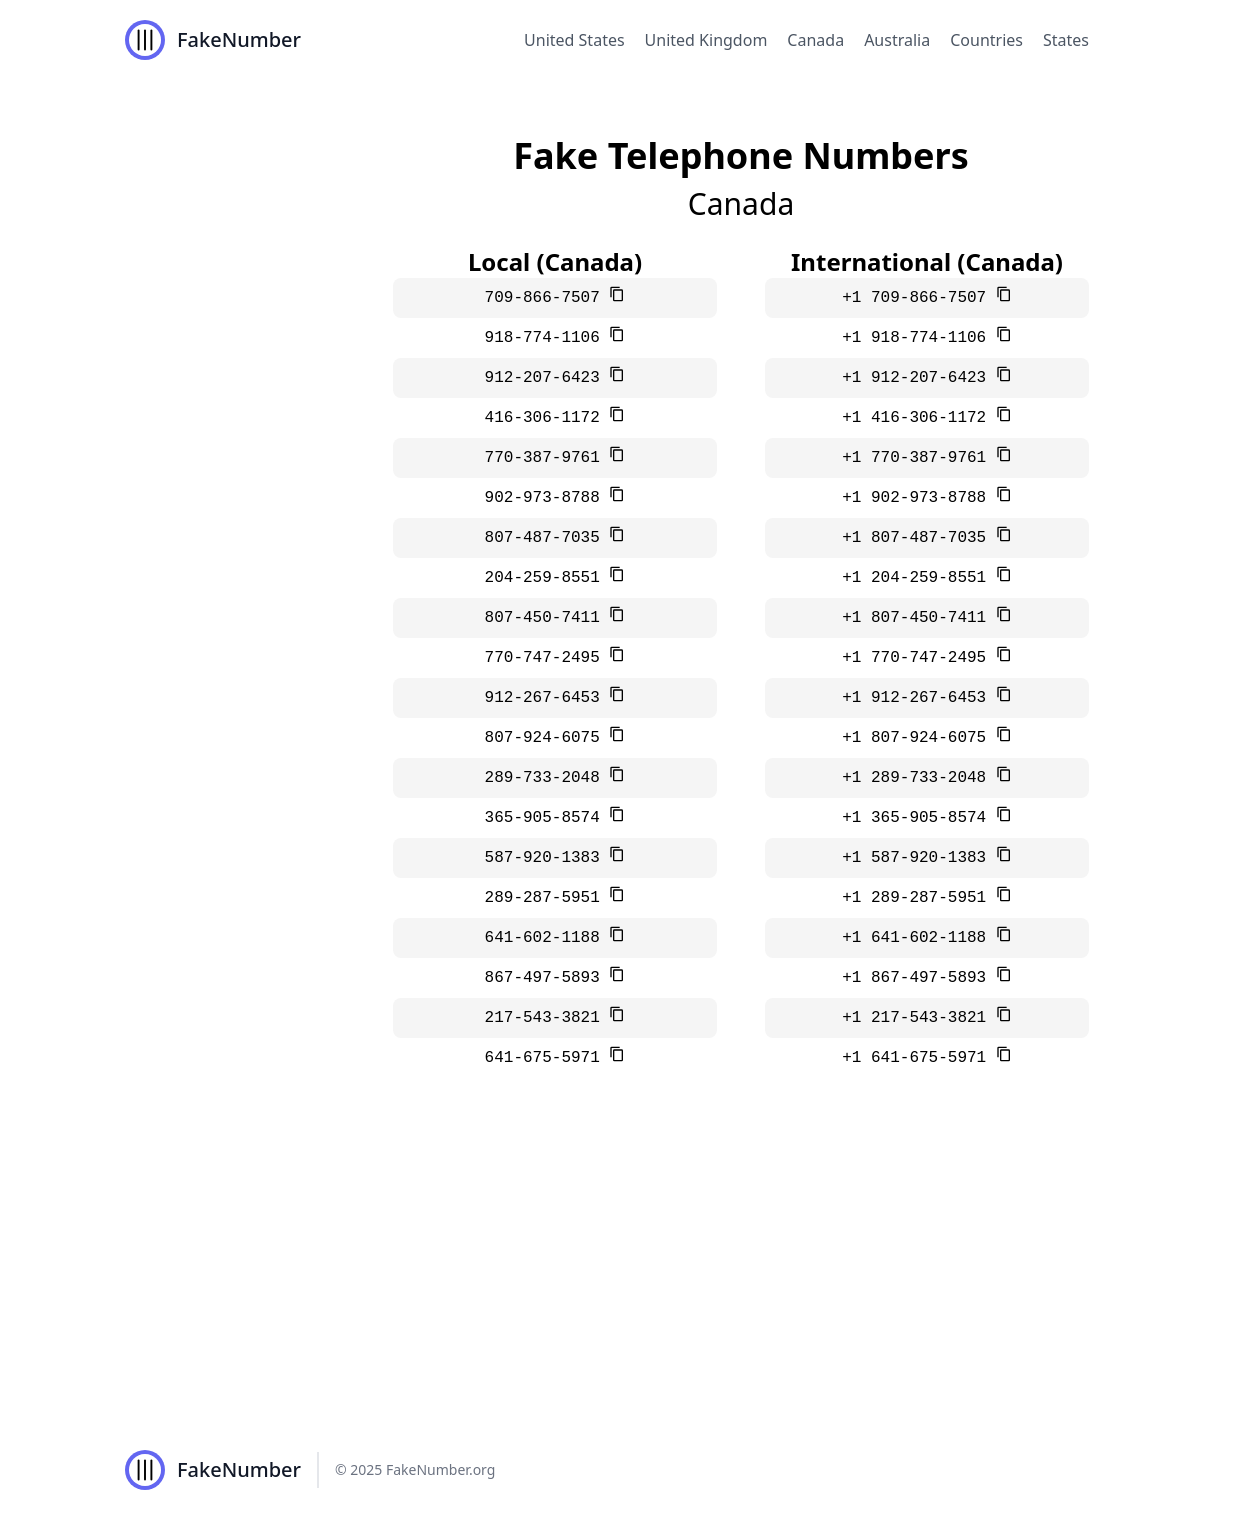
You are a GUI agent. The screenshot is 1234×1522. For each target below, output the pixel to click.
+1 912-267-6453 (919, 698)
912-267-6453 (547, 698)
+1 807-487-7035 (919, 538)
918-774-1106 (547, 338)
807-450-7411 (547, 618)
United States (574, 40)
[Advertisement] (617, 1268)
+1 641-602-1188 (919, 938)
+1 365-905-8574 (919, 818)
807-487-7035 (547, 538)
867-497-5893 (547, 978)
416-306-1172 (547, 418)
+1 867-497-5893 (919, 978)
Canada (815, 40)
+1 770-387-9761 (919, 458)
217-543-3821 (547, 1018)
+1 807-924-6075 (919, 738)
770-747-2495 (547, 658)
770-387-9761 (547, 458)
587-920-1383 (547, 858)
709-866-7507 (547, 298)
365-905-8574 (547, 818)
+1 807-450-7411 (919, 618)
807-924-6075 (547, 738)
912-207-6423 (547, 378)
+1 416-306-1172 (919, 418)
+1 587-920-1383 (919, 858)
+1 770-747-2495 (919, 658)
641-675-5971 (547, 1058)
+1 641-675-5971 (919, 1058)
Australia (897, 40)
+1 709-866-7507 (919, 298)
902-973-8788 (547, 498)
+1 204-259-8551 (919, 578)
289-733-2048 (547, 778)
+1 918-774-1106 (919, 338)
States (1066, 40)
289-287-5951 (547, 898)
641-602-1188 (547, 938)
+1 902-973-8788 (919, 498)
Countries (986, 40)
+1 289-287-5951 (919, 898)
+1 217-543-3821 (919, 1018)
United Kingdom (706, 40)
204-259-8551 (547, 578)
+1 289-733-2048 (919, 778)
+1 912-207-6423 (919, 378)
